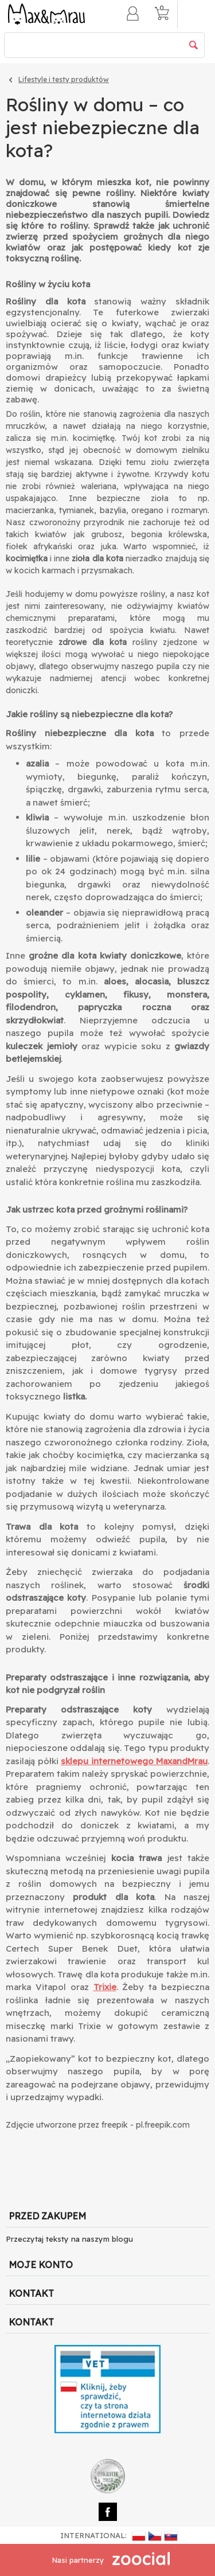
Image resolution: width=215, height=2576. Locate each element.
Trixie (104, 1986)
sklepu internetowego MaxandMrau (134, 1761)
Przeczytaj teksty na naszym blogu (69, 2238)
